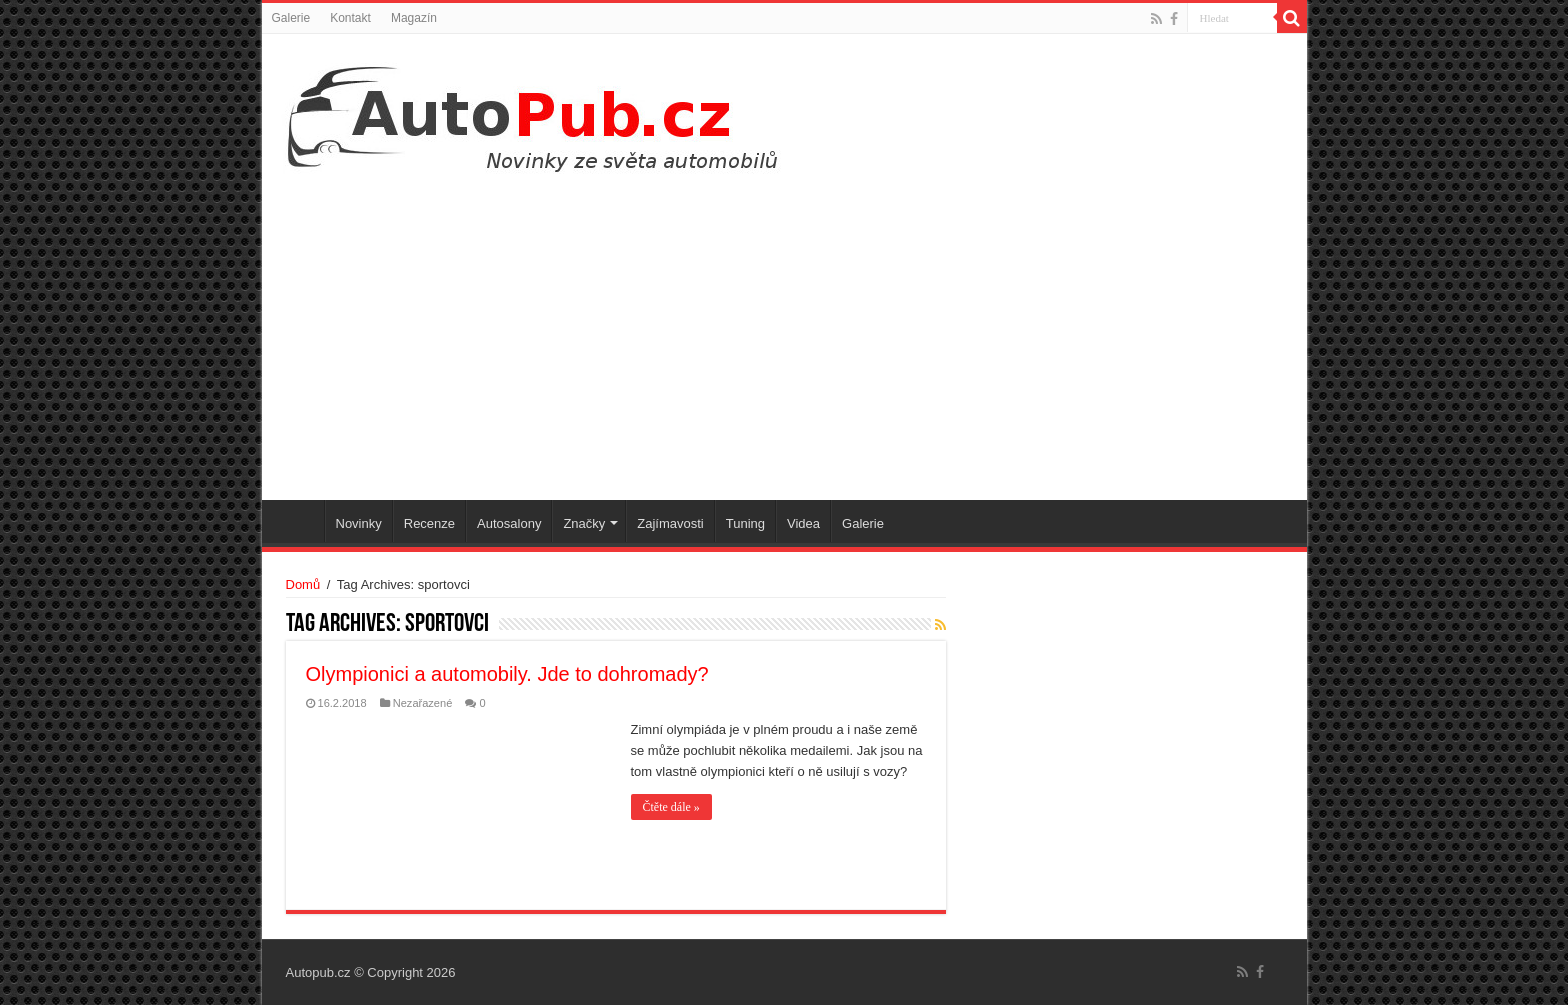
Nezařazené (423, 703)
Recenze (429, 523)
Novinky (359, 523)
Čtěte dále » (671, 807)
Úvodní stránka (298, 521)
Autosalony (509, 523)
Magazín (414, 18)
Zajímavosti (670, 523)
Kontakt (350, 18)
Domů (303, 584)
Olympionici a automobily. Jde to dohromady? (507, 674)
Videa (803, 523)
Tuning (745, 523)
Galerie (291, 18)
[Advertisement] (784, 330)
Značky (584, 523)
